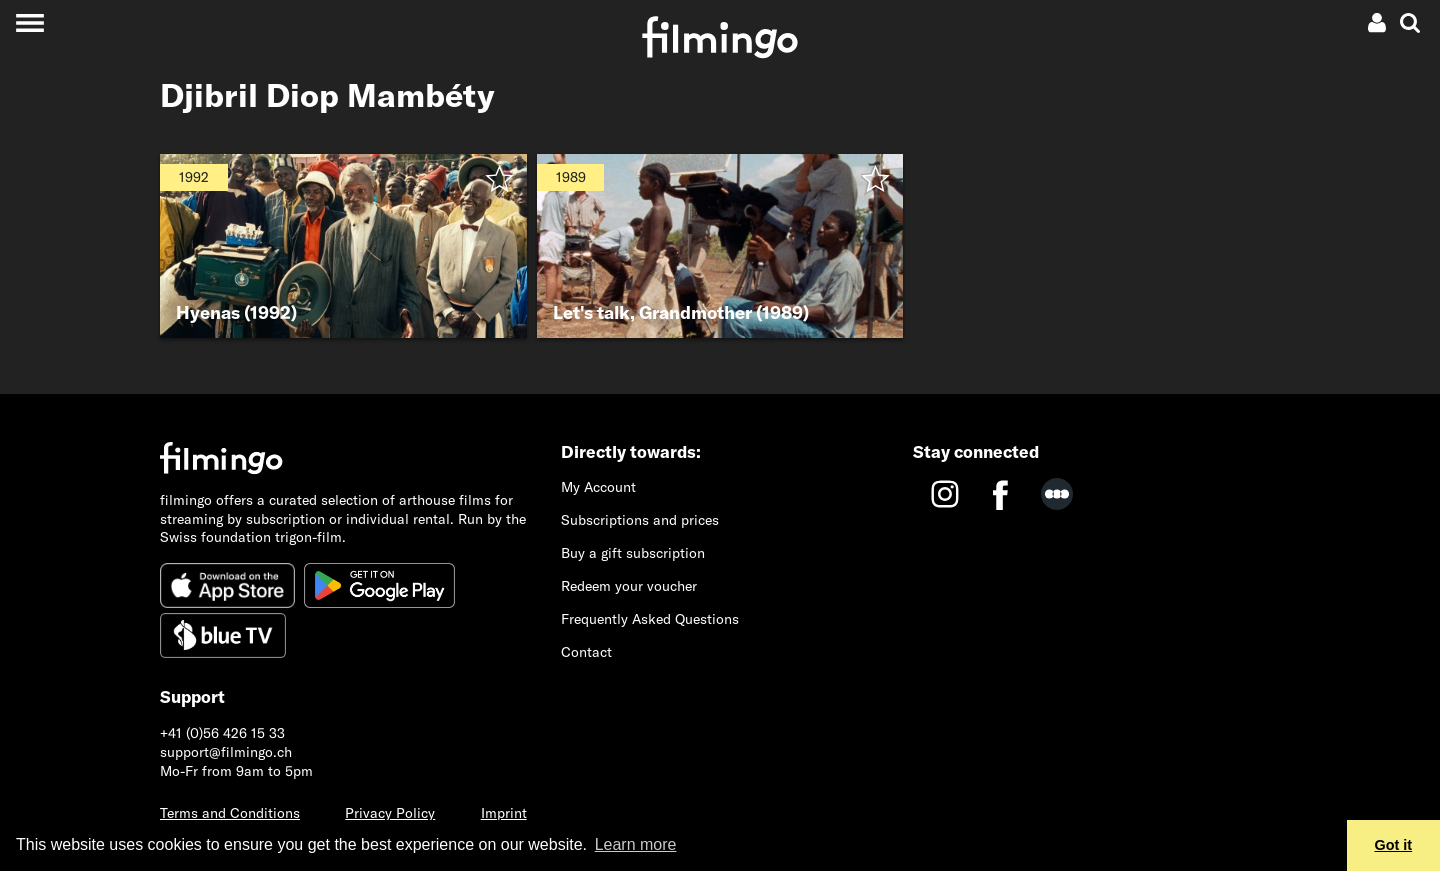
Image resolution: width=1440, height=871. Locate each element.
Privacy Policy (390, 813)
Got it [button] (1394, 845)
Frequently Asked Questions (650, 619)
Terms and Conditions (230, 813)
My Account (598, 487)
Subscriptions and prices (640, 520)
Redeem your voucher (629, 586)
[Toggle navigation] (29, 22)
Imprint (504, 813)
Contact (586, 652)
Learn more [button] (636, 844)
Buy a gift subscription (633, 553)
